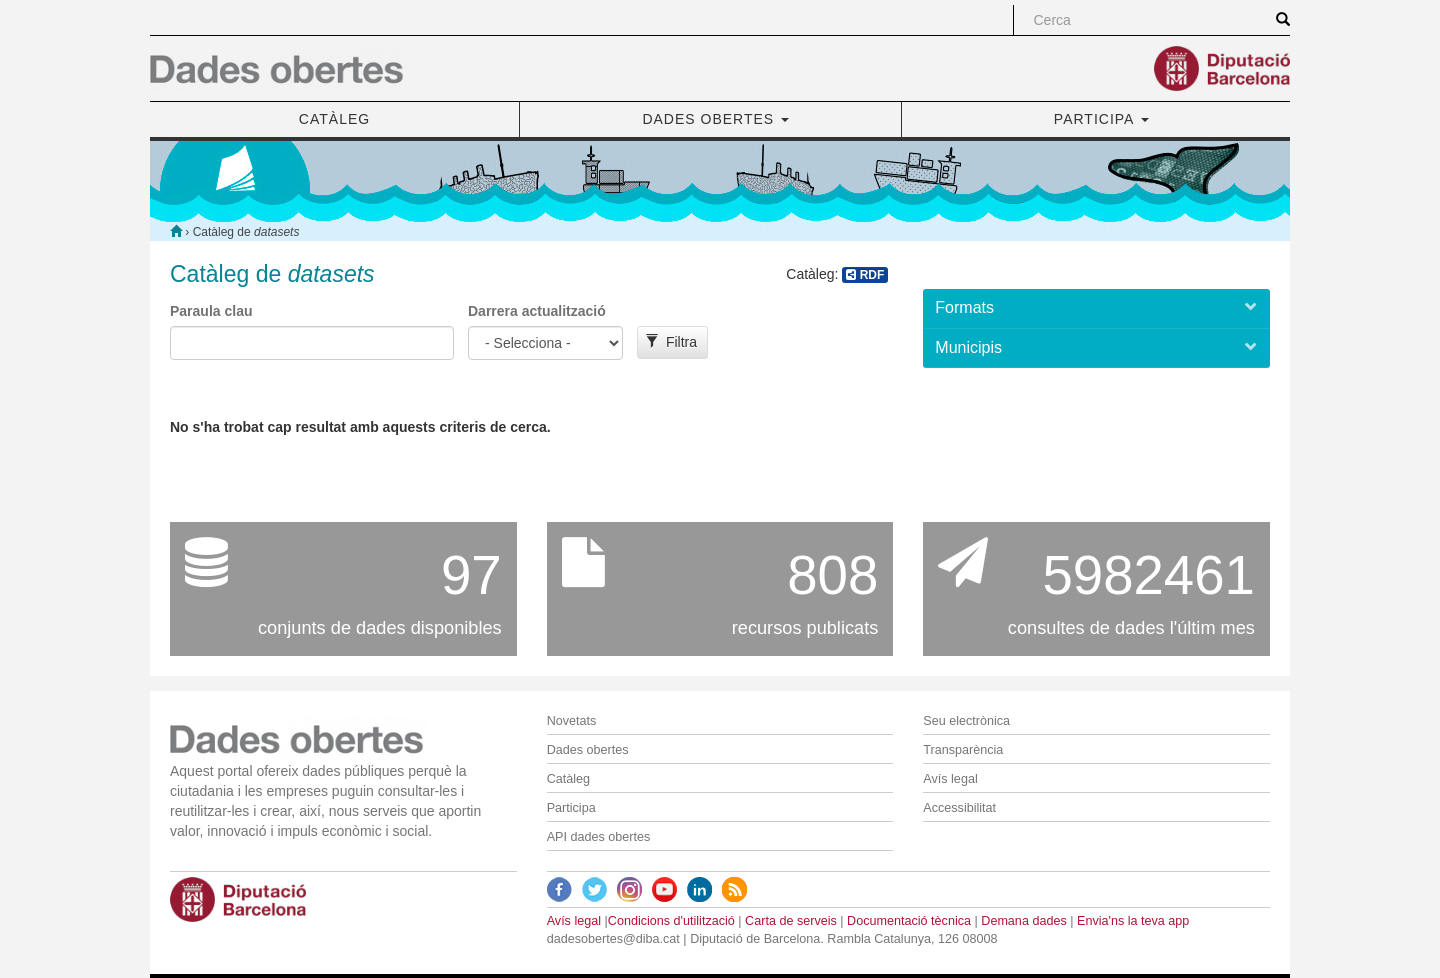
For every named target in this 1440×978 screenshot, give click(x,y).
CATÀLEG (334, 119)
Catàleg (568, 779)
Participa (571, 808)
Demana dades (1023, 921)
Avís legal (950, 779)
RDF (865, 275)
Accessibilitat (959, 808)
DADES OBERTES (715, 119)
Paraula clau (211, 311)
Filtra (671, 342)
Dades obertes (588, 750)
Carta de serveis (791, 921)
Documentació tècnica (909, 921)
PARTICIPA (1101, 119)
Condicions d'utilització (671, 921)
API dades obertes (599, 837)
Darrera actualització (537, 311)
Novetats (572, 721)
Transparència (963, 750)
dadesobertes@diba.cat (613, 939)
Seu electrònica (966, 721)
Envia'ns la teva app (1133, 921)
